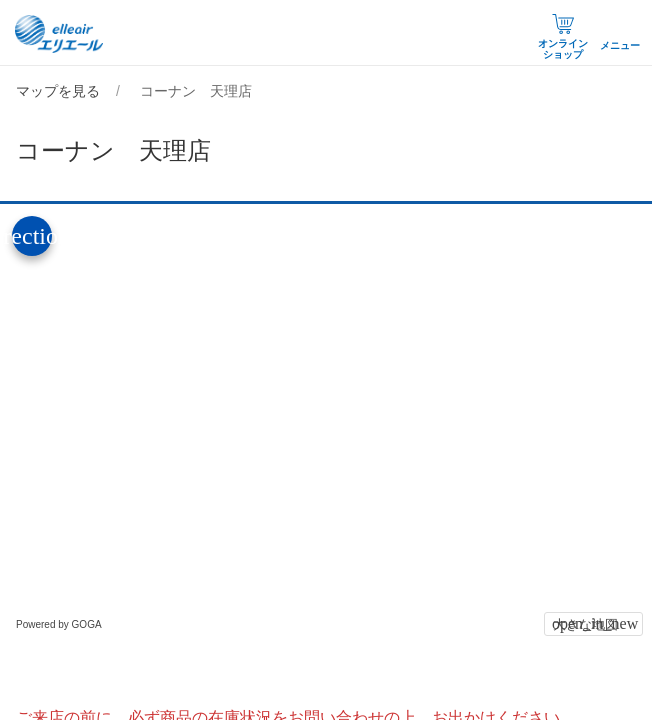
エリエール (60, 34)
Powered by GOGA (59, 624)
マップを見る (58, 91)
